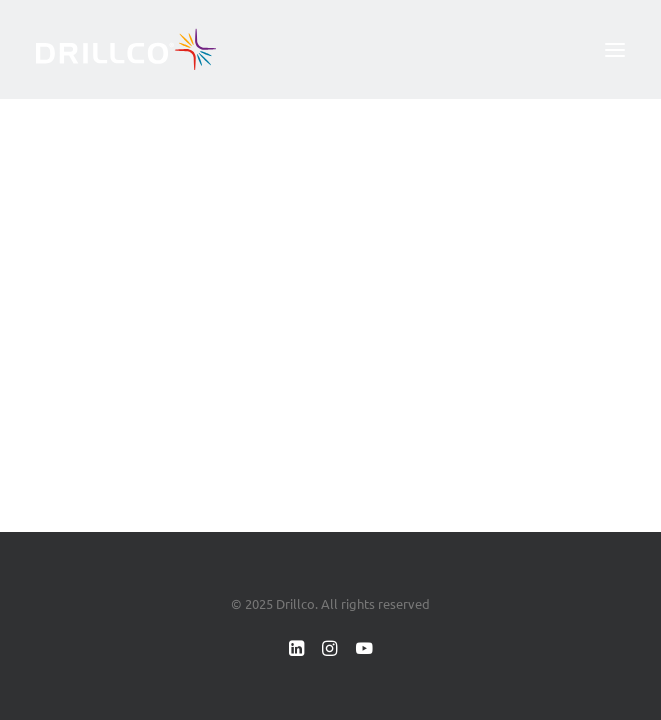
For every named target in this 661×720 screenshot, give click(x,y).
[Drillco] (126, 49)
